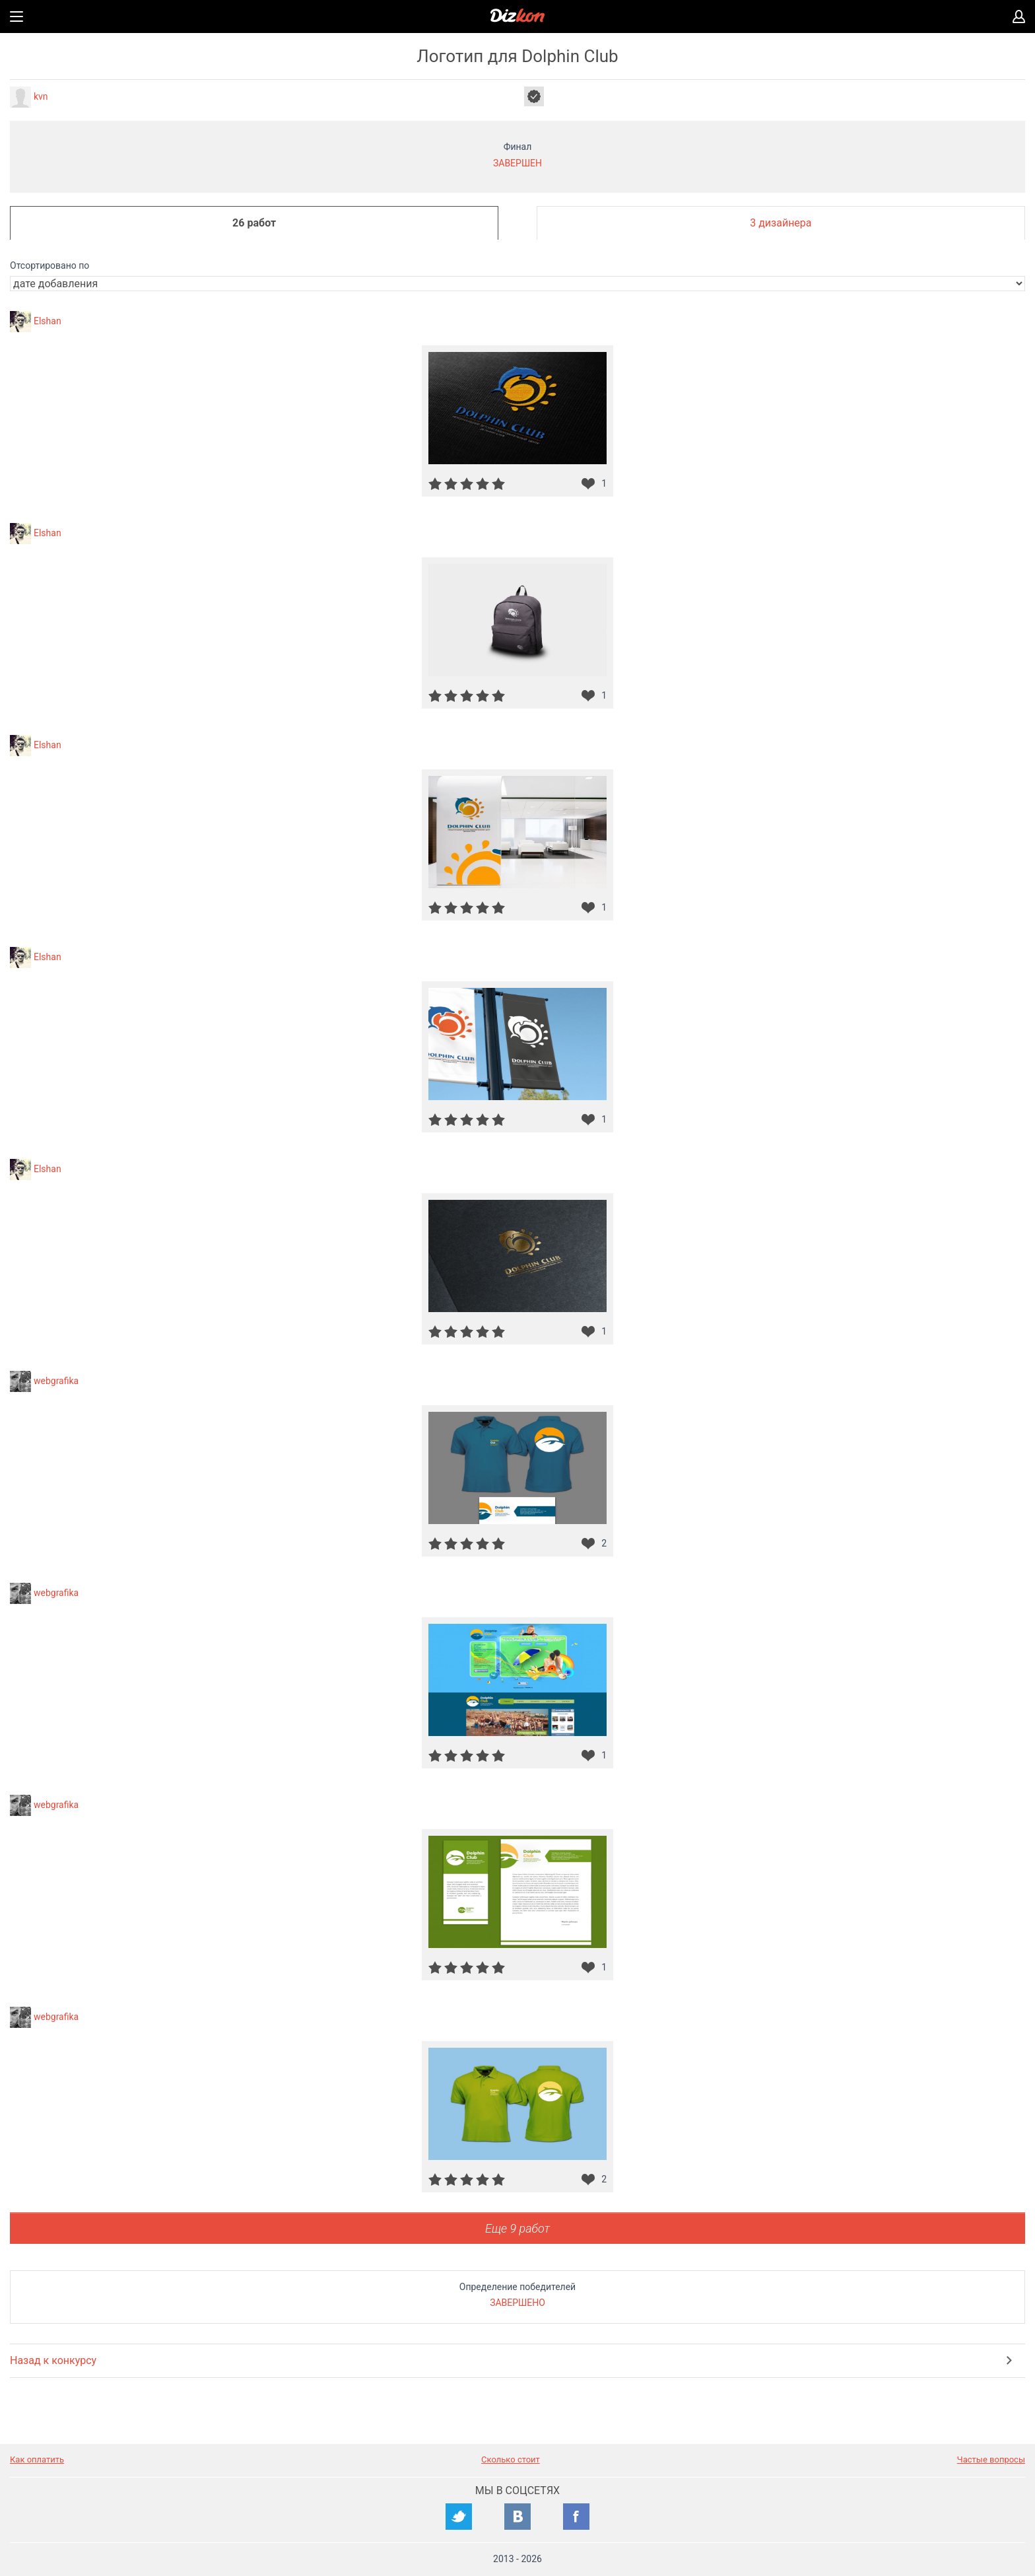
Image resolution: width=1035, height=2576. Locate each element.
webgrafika (56, 1380)
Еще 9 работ (517, 2228)
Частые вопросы (991, 2459)
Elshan (47, 320)
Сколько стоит (510, 2459)
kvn (41, 96)
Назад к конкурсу (53, 2360)
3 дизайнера (780, 223)
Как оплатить (37, 2459)
